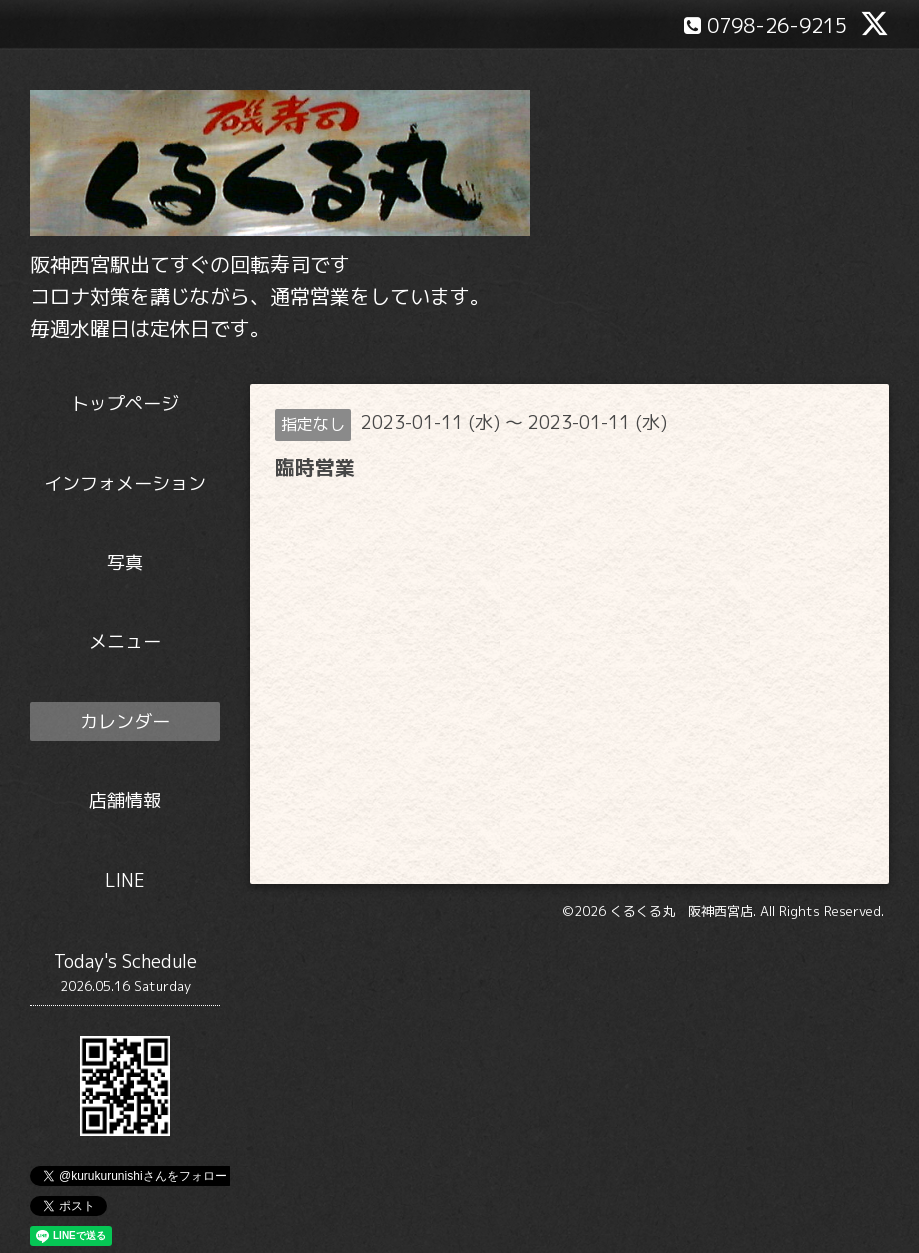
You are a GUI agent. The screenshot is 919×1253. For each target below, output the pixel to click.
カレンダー (125, 721)
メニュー (125, 641)
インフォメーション (125, 483)
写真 (125, 562)
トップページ (125, 403)
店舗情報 (125, 800)
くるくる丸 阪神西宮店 (681, 911)
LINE (125, 880)
